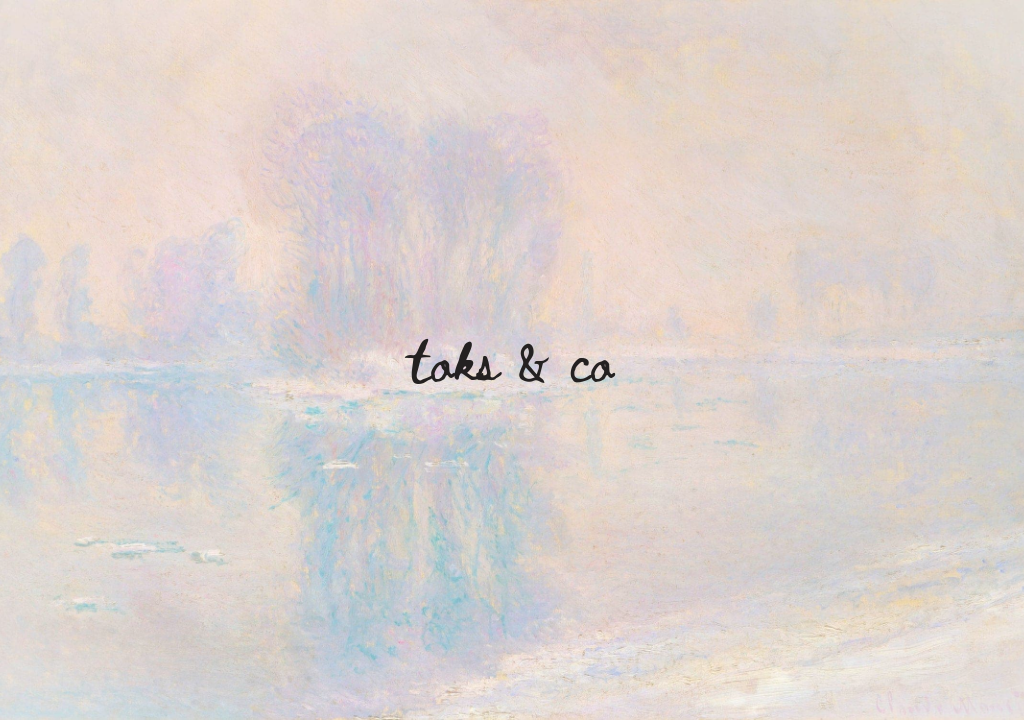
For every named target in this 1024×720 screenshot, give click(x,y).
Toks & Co (512, 359)
